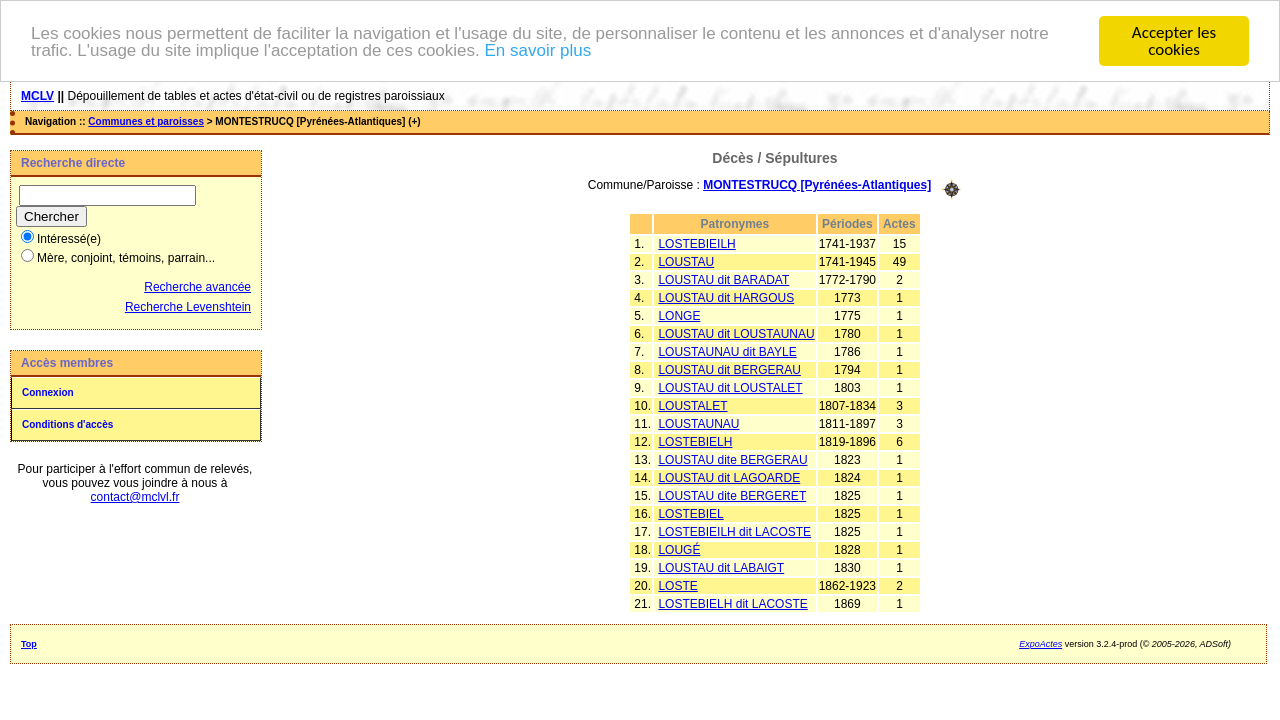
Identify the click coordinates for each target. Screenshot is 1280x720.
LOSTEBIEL (690, 513)
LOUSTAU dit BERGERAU (729, 369)
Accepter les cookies (1174, 41)
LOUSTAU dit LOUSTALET (730, 387)
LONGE (679, 315)
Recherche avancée (197, 287)
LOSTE (677, 585)
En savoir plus (537, 49)
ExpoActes (1040, 643)
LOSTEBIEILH (696, 243)
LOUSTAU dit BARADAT (723, 279)
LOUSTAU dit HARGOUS (726, 297)
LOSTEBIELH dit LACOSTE (732, 603)
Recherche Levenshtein (188, 307)
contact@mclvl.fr (135, 497)
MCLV (37, 96)
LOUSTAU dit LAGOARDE (729, 477)
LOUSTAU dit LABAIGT (721, 567)
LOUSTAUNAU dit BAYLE (727, 351)
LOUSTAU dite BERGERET (732, 495)
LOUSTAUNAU (698, 423)
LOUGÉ (679, 549)
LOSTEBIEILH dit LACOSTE (734, 531)
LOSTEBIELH (695, 441)
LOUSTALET (692, 405)
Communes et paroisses (146, 121)
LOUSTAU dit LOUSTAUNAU (736, 333)
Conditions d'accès (67, 424)
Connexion (48, 392)
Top (29, 643)
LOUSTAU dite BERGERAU (732, 459)
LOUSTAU (686, 261)
